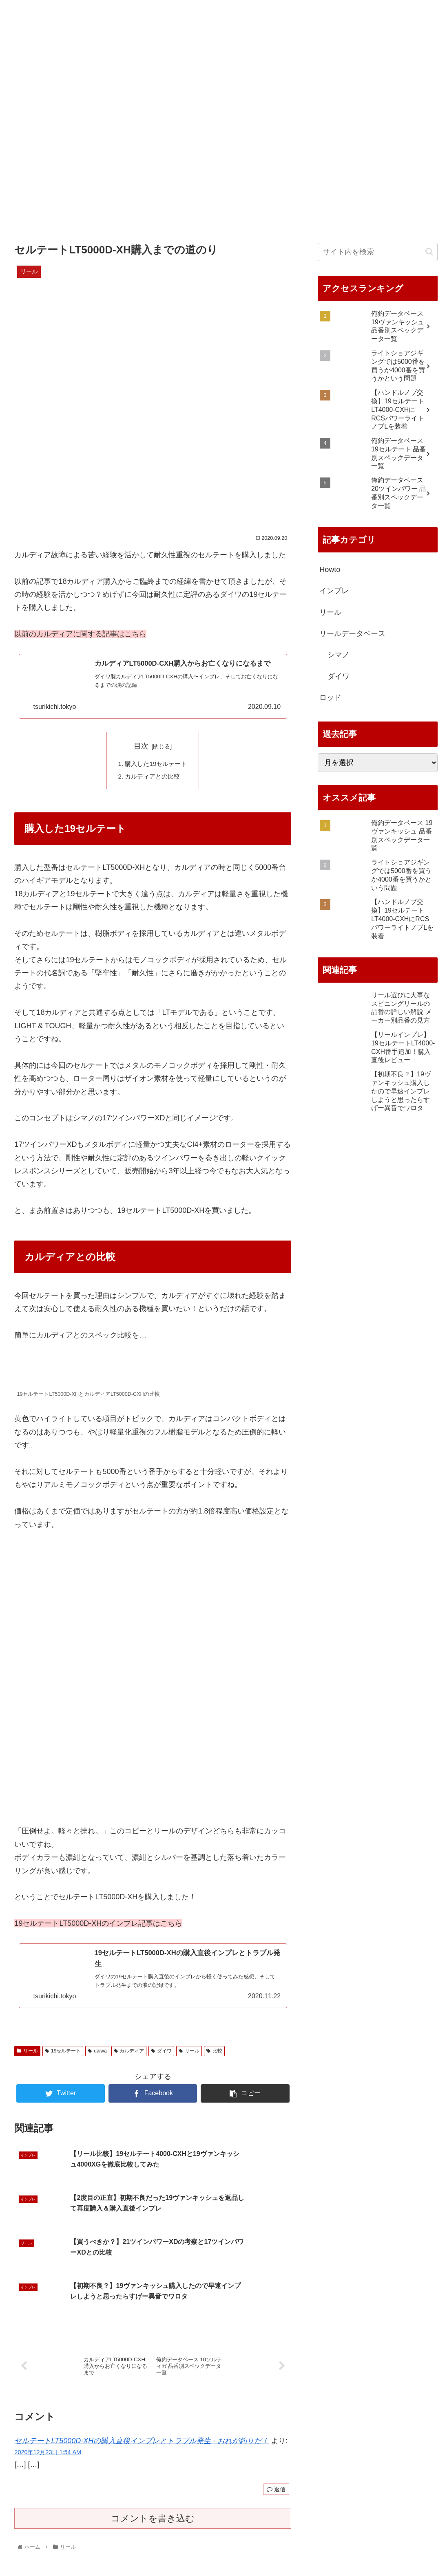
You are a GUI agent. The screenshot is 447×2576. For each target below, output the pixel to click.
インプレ (334, 591)
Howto (329, 569)
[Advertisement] (223, 157)
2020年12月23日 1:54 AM (47, 2418)
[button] (429, 251)
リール (27, 2058)
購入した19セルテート (156, 767)
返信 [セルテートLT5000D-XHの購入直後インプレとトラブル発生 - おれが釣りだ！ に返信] (276, 2455)
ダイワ (161, 2058)
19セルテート (63, 2058)
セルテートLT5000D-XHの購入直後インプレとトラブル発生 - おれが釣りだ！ (141, 2407)
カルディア (129, 2058)
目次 (141, 749)
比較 (214, 2058)
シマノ (339, 655)
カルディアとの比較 (152, 780)
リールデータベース (352, 633)
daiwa (97, 2058)
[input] (378, 252)
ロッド (330, 697)
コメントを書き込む (153, 2484)
